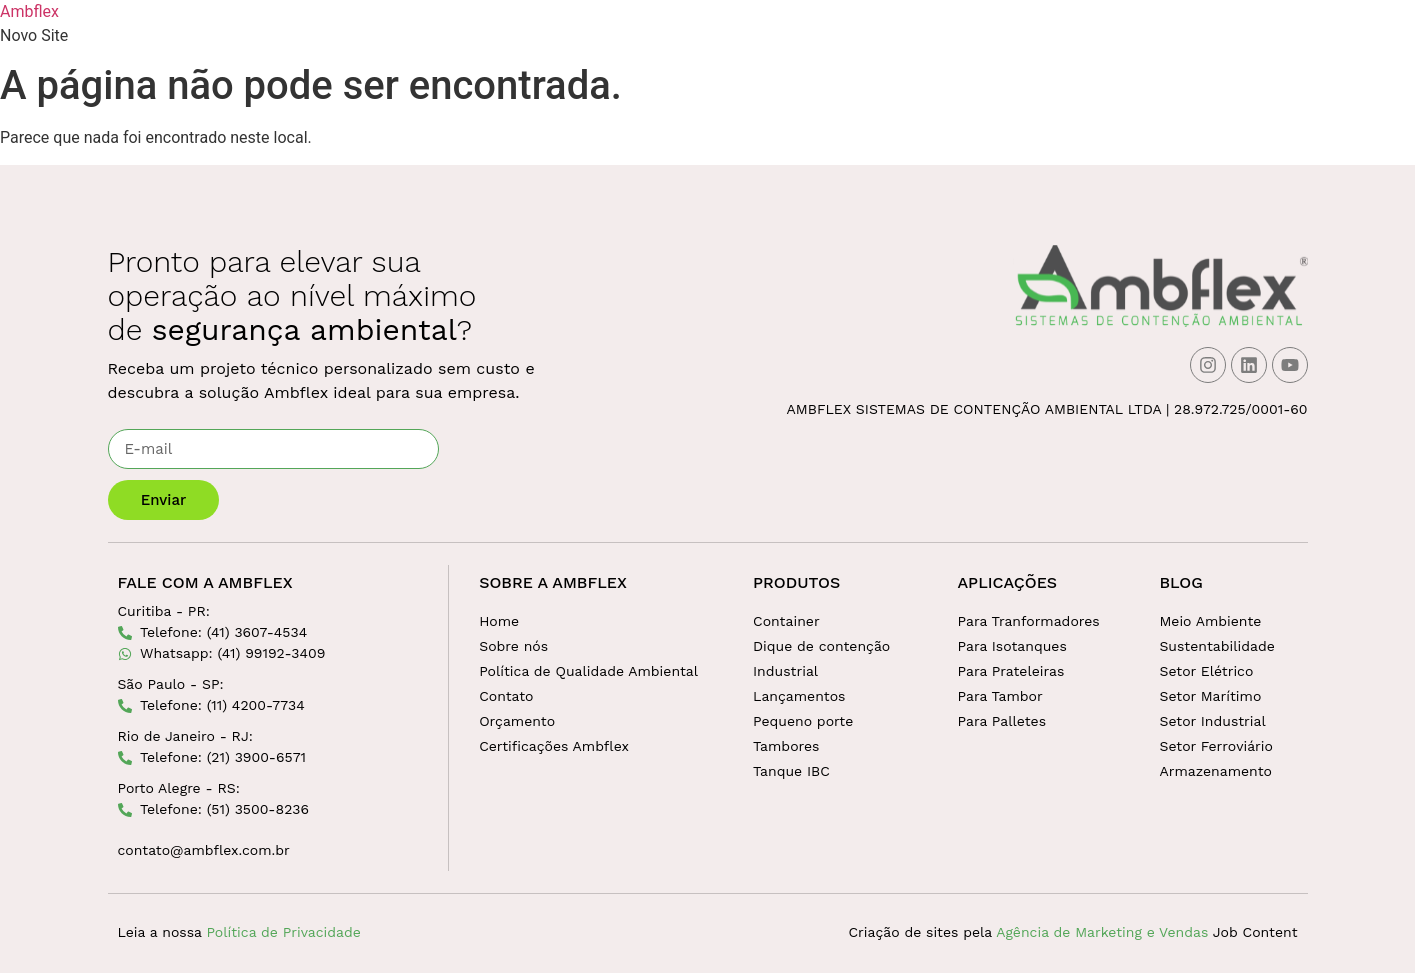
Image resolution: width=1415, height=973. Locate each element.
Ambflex (29, 11)
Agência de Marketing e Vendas (1102, 932)
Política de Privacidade (283, 932)
